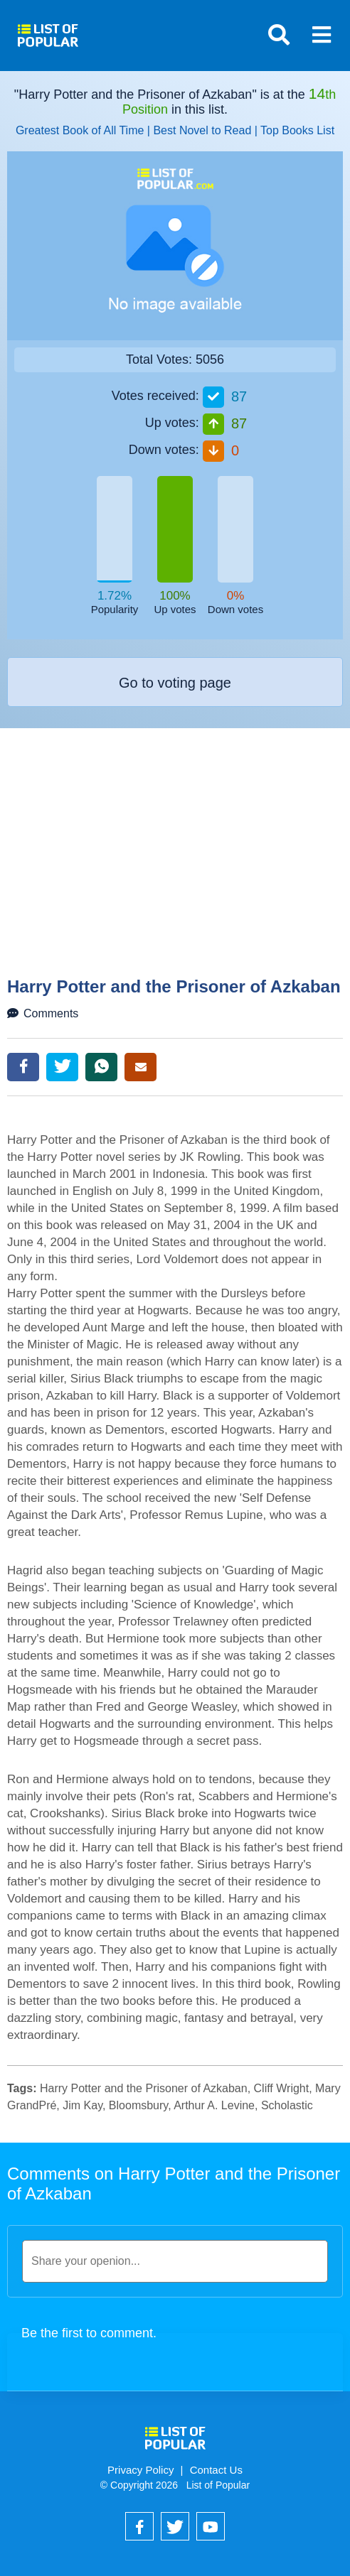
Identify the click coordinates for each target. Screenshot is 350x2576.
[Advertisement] (176, 870)
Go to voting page (175, 683)
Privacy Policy (140, 2470)
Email (140, 1067)
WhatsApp (101, 1067)
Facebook (23, 1067)
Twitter (62, 1067)
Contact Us (216, 2470)
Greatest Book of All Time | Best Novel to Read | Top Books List (175, 130)
